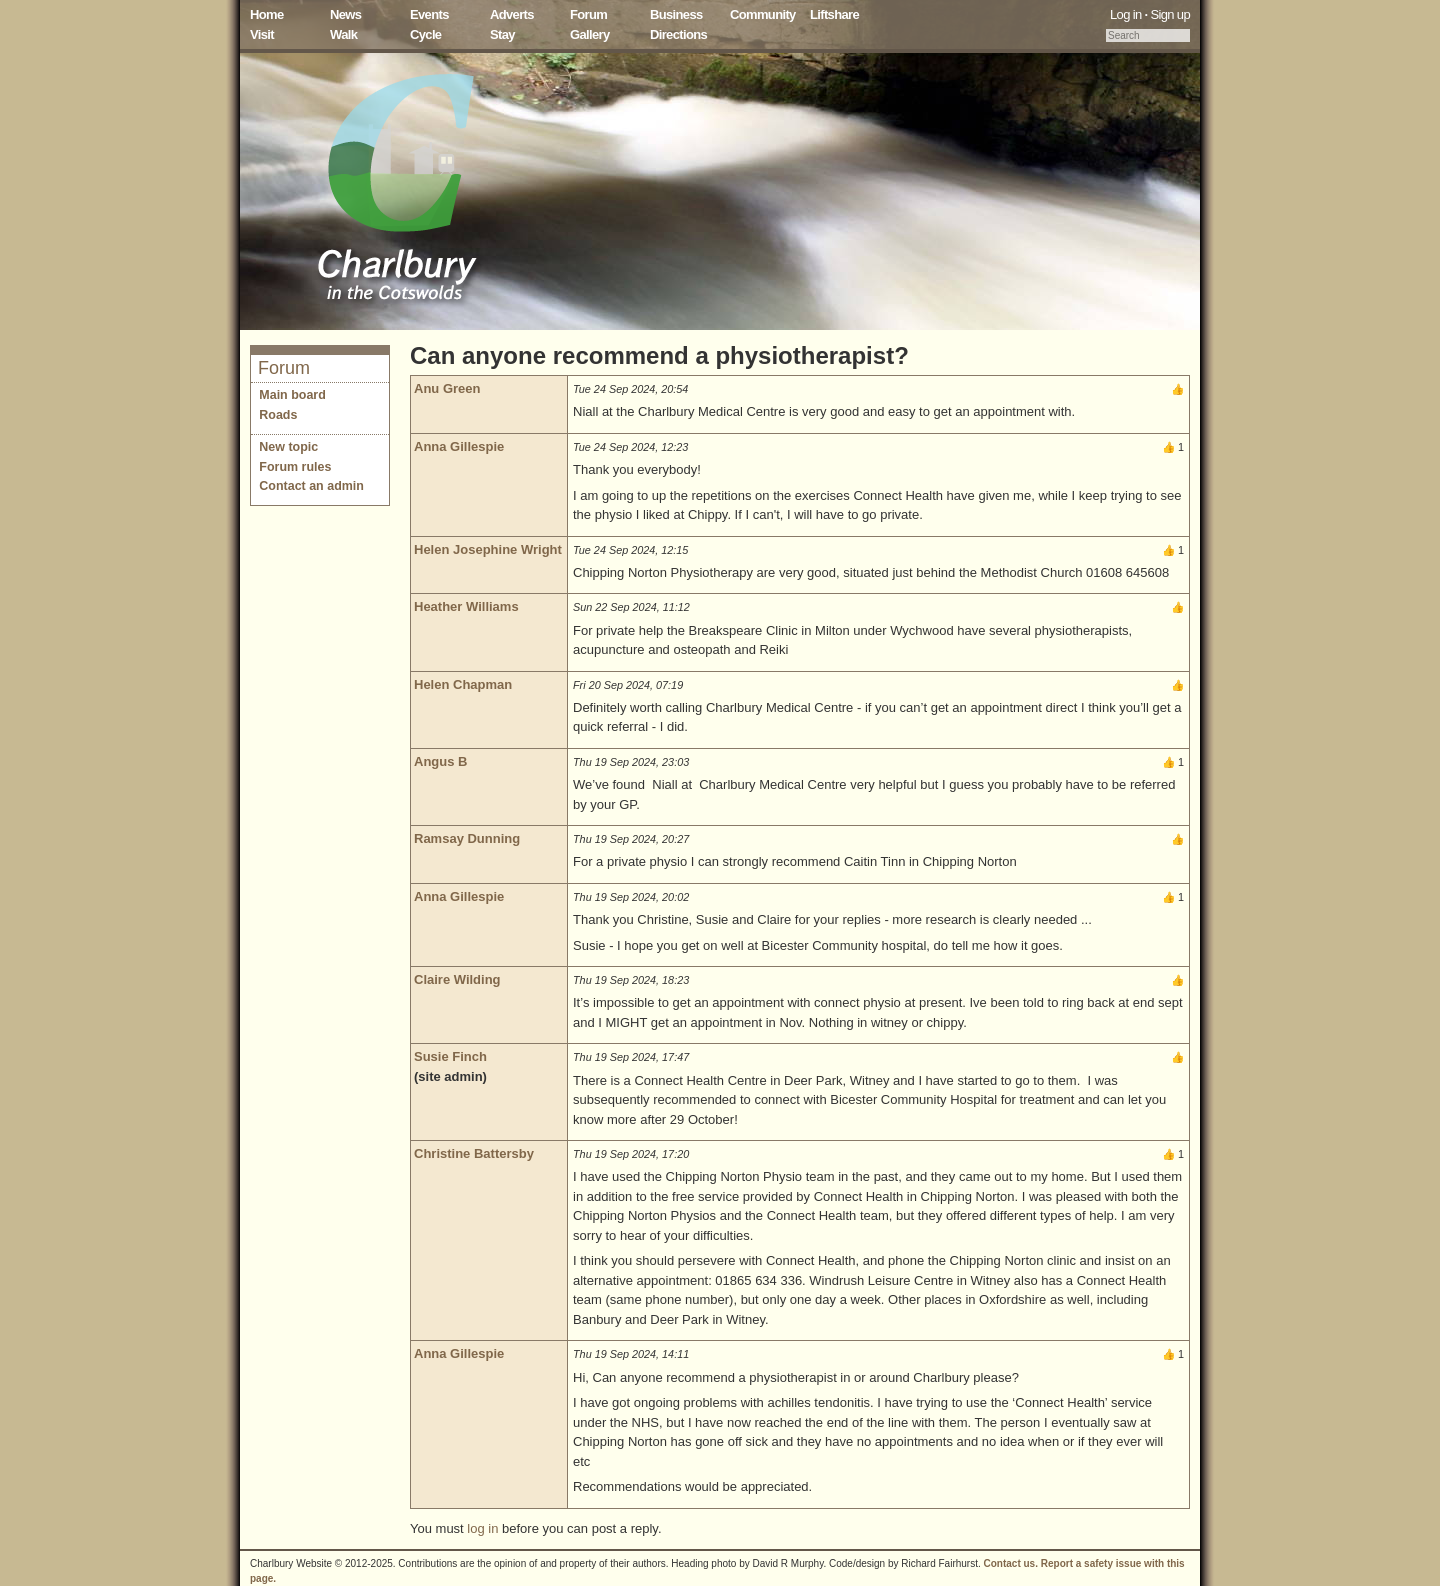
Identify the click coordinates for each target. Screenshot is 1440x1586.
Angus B (440, 761)
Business (676, 14)
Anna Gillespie (459, 446)
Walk (343, 34)
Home (267, 14)
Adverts (512, 14)
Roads (278, 415)
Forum (588, 14)
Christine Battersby (474, 1153)
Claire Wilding (457, 979)
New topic (288, 447)
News (345, 14)
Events (429, 14)
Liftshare (834, 14)
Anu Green (447, 388)
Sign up (1170, 14)
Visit (262, 34)
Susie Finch (450, 1056)
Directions (678, 34)
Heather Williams (466, 606)
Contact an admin (311, 486)
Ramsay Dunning (467, 838)
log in (482, 1528)
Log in (1126, 14)
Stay (502, 34)
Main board (292, 395)
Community (763, 14)
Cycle (425, 34)
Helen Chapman (463, 684)
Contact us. (1011, 1563)
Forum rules (295, 467)
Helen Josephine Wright (488, 549)
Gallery (590, 34)
